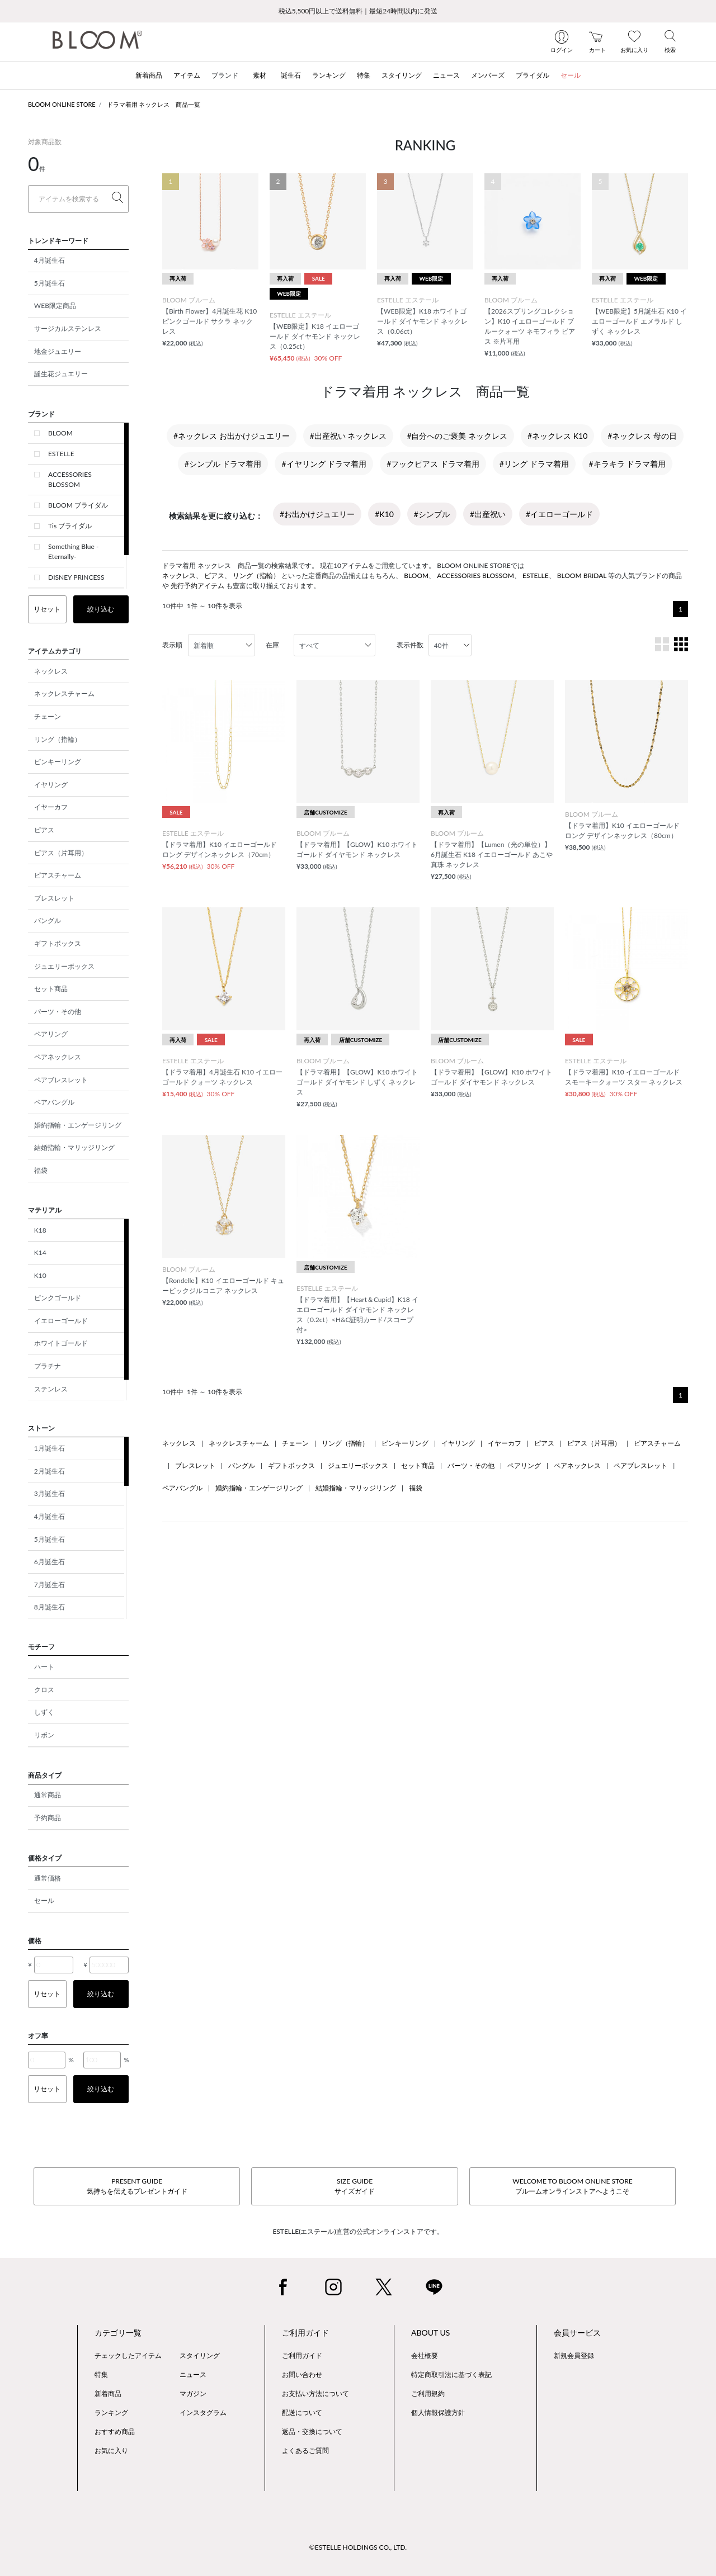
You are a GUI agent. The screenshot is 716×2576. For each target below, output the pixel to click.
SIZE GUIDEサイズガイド (355, 2186)
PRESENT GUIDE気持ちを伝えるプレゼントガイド (137, 2186)
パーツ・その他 (57, 1011)
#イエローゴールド (559, 514)
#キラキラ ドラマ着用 (627, 463)
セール (44, 1900)
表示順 (172, 645)
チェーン (47, 716)
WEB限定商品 (55, 305)
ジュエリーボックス (64, 966)
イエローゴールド (61, 1321)
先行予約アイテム (197, 585)
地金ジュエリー (57, 351)
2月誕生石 (49, 1471)
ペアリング (51, 1034)
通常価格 (47, 1878)
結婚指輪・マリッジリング (74, 1147)
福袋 (41, 1170)
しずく (44, 1712)
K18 (40, 1230)
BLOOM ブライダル (78, 505)
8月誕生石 (49, 1607)
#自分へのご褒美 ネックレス (457, 436)
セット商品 (51, 988)
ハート (44, 1667)
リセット (47, 609)
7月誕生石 (49, 1584)
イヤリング (51, 784)
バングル (47, 920)
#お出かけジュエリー (317, 514)
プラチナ (47, 1366)
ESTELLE (61, 453)
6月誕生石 (49, 1561)
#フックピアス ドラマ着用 (433, 463)
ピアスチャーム (57, 875)
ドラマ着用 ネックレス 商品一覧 (154, 104)
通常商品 (47, 1795)
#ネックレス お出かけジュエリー (231, 436)
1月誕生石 (49, 1448)
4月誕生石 (49, 260)
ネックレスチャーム (64, 693)
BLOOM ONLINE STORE (62, 104)
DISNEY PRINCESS (76, 577)
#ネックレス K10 (557, 436)
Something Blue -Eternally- (73, 551)
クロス (44, 1689)
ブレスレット (54, 898)
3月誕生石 (49, 1493)
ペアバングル (54, 1102)
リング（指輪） (57, 739)
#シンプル (432, 514)
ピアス (44, 830)
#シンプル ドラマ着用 (223, 463)
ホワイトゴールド (61, 1343)
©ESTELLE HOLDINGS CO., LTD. (358, 2547)
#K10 (384, 514)
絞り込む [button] (100, 609)
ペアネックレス (57, 1057)
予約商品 (47, 1817)
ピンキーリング (57, 761)
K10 (40, 1275)
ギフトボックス (57, 943)
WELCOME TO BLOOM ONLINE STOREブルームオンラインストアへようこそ (572, 2186)
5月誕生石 (49, 283)
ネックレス (51, 671)
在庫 (272, 645)
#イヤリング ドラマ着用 (323, 463)
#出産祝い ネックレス (348, 436)
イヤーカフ (51, 807)
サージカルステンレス (67, 328)
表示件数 (410, 645)
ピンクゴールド (57, 1298)
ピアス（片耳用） (61, 853)
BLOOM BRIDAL (581, 575)
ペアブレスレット (61, 1080)
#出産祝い (488, 514)
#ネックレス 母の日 (642, 436)
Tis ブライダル (70, 526)
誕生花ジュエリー (61, 374)
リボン (44, 1735)
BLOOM (60, 433)
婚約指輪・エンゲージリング (77, 1125)
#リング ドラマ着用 (534, 463)
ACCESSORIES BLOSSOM (70, 479)
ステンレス (51, 1389)
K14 (40, 1252)
